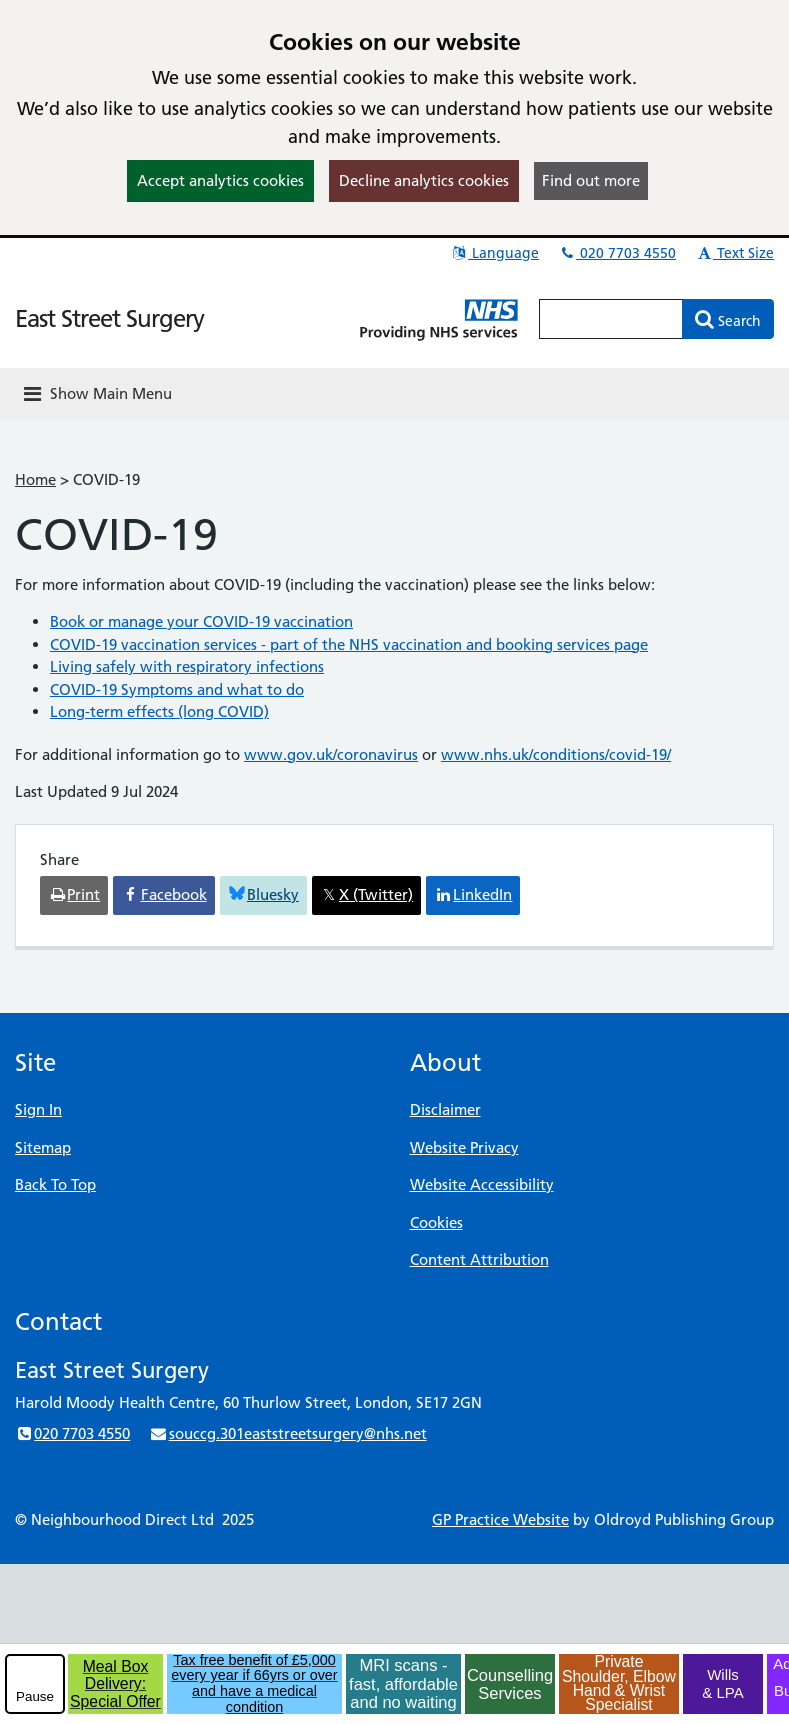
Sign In (38, 1109)
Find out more (591, 180)
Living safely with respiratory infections (187, 666)
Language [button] (494, 253)
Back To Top (55, 1184)
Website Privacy (464, 1147)
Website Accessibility (482, 1184)
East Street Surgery (109, 318)
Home (35, 479)
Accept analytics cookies (220, 180)
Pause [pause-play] (35, 1696)
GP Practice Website (500, 1519)
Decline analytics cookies (424, 180)
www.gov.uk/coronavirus (331, 754)
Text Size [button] (734, 253)
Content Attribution (479, 1259)
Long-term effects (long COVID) (159, 711)
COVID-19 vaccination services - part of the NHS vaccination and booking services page (349, 644)
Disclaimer (445, 1109)
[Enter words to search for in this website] (611, 319)
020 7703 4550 (617, 253)
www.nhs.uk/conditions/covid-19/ (556, 754)
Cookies (436, 1222)
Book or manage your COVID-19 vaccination (201, 621)
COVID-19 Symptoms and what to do (177, 689)
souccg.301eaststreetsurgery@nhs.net (287, 1433)
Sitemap (43, 1147)
